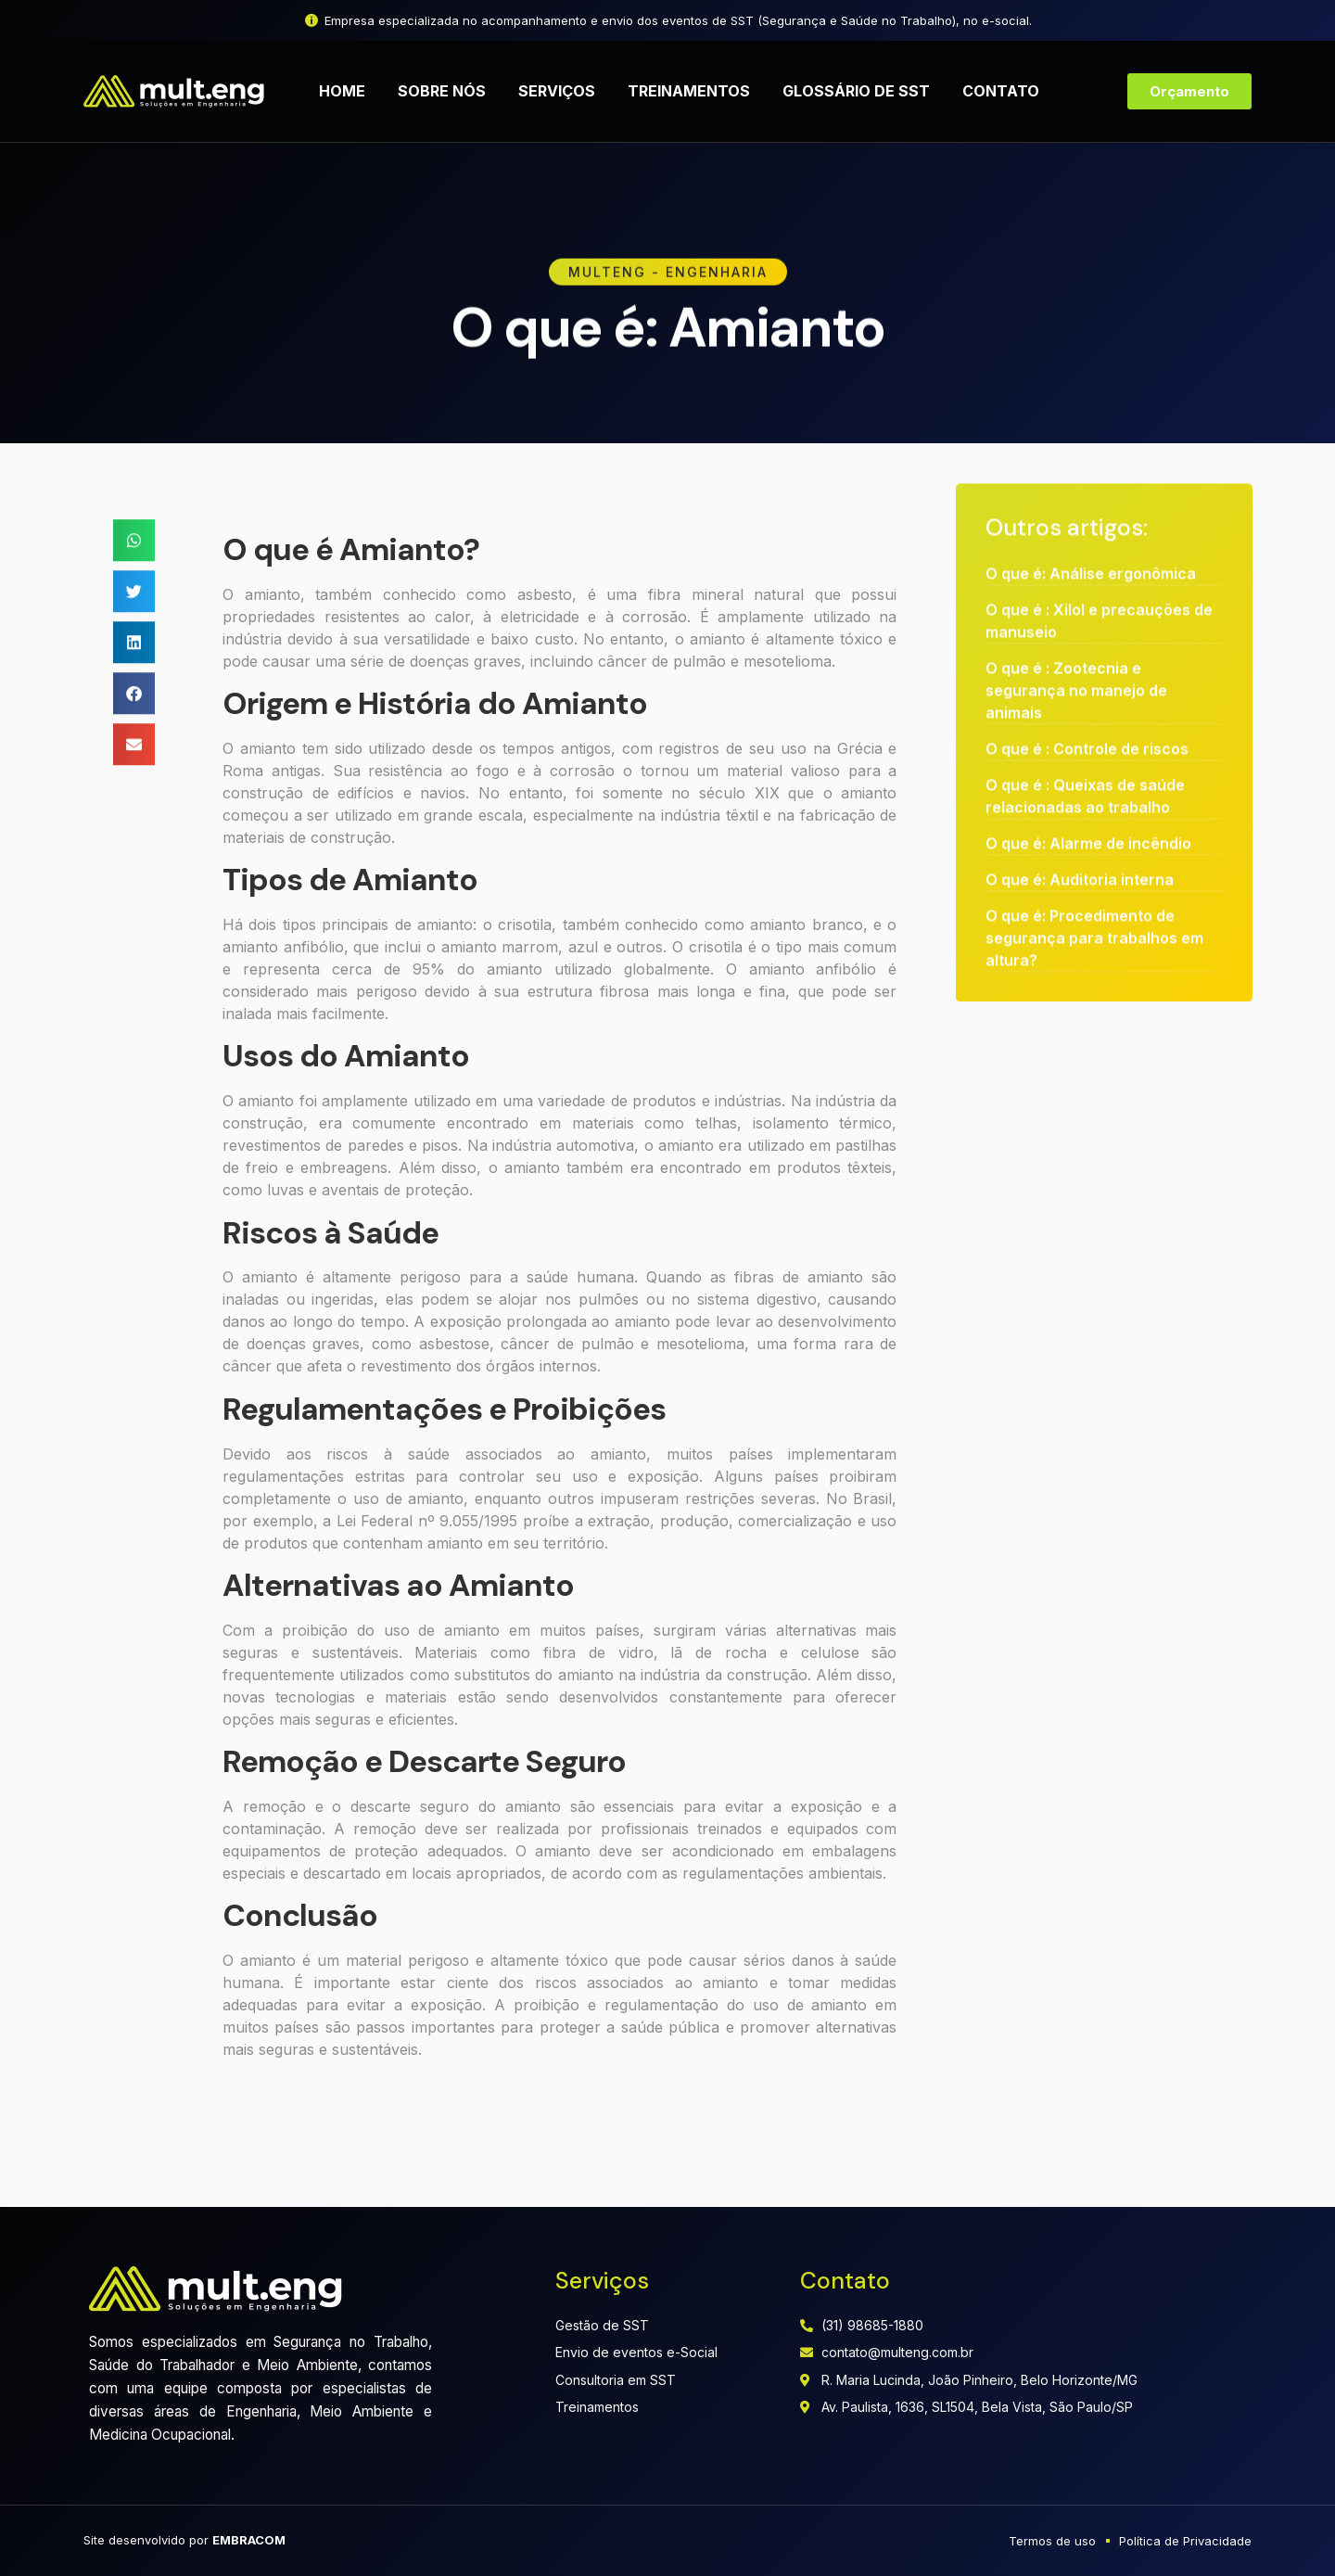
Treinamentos (689, 91)
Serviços (556, 91)
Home (342, 91)
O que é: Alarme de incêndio (1088, 801)
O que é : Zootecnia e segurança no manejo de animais (1076, 648)
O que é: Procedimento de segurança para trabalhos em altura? (1094, 895)
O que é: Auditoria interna (1079, 837)
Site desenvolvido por (184, 2539)
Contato (1000, 91)
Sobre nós (442, 91)
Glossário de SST (856, 91)
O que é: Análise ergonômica (1090, 531)
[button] (134, 560)
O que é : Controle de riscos (1087, 706)
